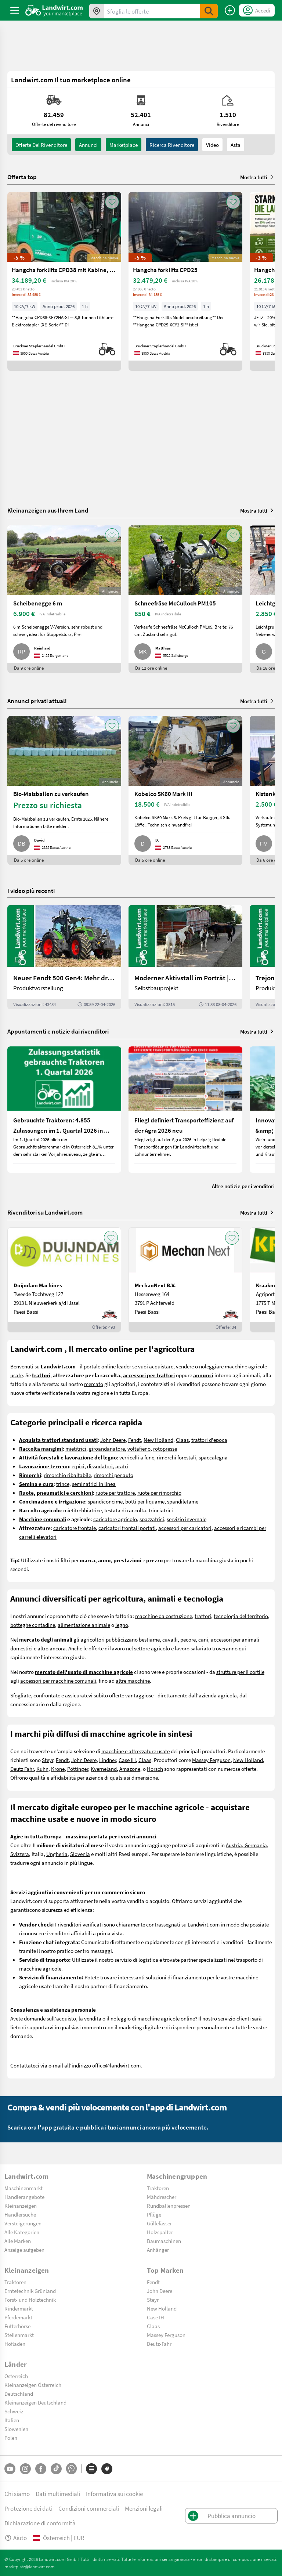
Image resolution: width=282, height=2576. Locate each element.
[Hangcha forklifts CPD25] (185, 281)
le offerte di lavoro (104, 1648)
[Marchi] (106, 2468)
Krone (58, 1768)
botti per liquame (144, 1501)
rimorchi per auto (113, 1475)
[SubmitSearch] (209, 11)
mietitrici (75, 1448)
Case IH (127, 1759)
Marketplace (123, 144)
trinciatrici (161, 1510)
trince (62, 1483)
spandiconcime (105, 1501)
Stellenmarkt (19, 2334)
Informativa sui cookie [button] (114, 2493)
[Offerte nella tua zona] (96, 11)
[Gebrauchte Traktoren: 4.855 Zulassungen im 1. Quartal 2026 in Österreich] (64, 1109)
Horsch (155, 1768)
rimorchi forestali (176, 1457)
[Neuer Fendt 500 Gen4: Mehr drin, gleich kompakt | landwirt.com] (64, 957)
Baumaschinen (164, 2240)
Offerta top (22, 177)
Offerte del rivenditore (41, 144)
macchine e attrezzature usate (135, 1751)
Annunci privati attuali (36, 701)
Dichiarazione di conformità (40, 2523)
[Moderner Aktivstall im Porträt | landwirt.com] (185, 957)
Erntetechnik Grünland (30, 2290)
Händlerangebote (24, 2196)
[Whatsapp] (71, 2468)
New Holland (158, 1439)
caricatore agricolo (115, 1519)
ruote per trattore (115, 1492)
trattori (203, 1616)
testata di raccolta (125, 1510)
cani (203, 1639)
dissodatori (100, 1466)
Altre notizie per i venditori (243, 1186)
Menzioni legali (144, 2508)
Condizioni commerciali (88, 2508)
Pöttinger (77, 1768)
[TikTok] (56, 2468)
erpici (78, 1466)
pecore (188, 1639)
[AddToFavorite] (112, 202)
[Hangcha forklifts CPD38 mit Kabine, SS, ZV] (64, 281)
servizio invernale (186, 1519)
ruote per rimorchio (159, 1492)
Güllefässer (159, 2223)
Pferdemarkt (18, 2317)
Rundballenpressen (169, 2205)
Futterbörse (17, 2326)
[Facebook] (40, 2468)
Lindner (107, 1759)
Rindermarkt (18, 2308)
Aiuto (15, 2537)
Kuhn (42, 1768)
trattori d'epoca (209, 1439)
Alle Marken (17, 2240)
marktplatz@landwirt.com (29, 2566)
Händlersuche (20, 2214)
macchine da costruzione (163, 1616)
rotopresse (165, 1448)
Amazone (129, 1768)
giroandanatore (107, 1448)
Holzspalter (160, 2232)
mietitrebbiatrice (82, 1510)
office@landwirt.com (116, 2065)
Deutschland (18, 2393)
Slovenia (80, 1853)
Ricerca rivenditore (171, 144)
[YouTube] (9, 2468)
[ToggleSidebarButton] (14, 10)
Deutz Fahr (22, 1768)
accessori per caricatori (185, 1527)
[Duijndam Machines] (64, 1280)
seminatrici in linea (94, 1483)
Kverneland (104, 1768)
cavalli (170, 1639)
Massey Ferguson (211, 1759)
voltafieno (139, 1448)
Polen (10, 2437)
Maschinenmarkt (23, 2188)
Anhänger (158, 2249)
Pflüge (154, 2214)
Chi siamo (17, 2493)
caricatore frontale (74, 1527)
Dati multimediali (58, 2493)
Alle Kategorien (21, 2232)
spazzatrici (152, 1519)
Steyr (47, 1759)
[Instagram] (25, 2468)
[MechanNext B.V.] (185, 1280)
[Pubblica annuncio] (230, 10)
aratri (121, 1466)
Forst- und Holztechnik (30, 2299)
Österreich (16, 2376)
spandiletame (182, 1501)
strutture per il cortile (240, 1671)
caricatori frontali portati (127, 1527)
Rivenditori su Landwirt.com (45, 1212)
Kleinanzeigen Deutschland (35, 2402)
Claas (182, 1439)
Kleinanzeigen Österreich (32, 2384)
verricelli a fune (136, 1457)
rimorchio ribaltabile (67, 1475)
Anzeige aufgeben (24, 2249)
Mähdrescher (161, 2196)
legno (121, 1624)
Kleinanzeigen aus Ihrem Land (47, 510)
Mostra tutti (257, 177)
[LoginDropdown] (257, 10)
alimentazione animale (84, 1624)
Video (212, 144)
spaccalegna (213, 1457)
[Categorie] (91, 2468)
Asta (236, 144)
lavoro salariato (193, 1648)
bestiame (149, 1639)
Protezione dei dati (28, 2508)
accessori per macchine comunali (58, 1680)
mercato (93, 1384)
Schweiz (13, 2411)
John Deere (113, 1439)
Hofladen (14, 2343)
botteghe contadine (32, 1624)
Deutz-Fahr (159, 2343)
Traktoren (158, 2188)
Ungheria (57, 1853)
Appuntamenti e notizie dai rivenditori (58, 1031)
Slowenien (16, 2428)
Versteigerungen (22, 2223)
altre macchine (133, 1680)
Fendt (134, 1439)
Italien (11, 2420)
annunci (88, 144)
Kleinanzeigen (20, 2205)
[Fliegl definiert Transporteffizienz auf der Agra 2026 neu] (185, 1109)
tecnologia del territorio (241, 1616)
